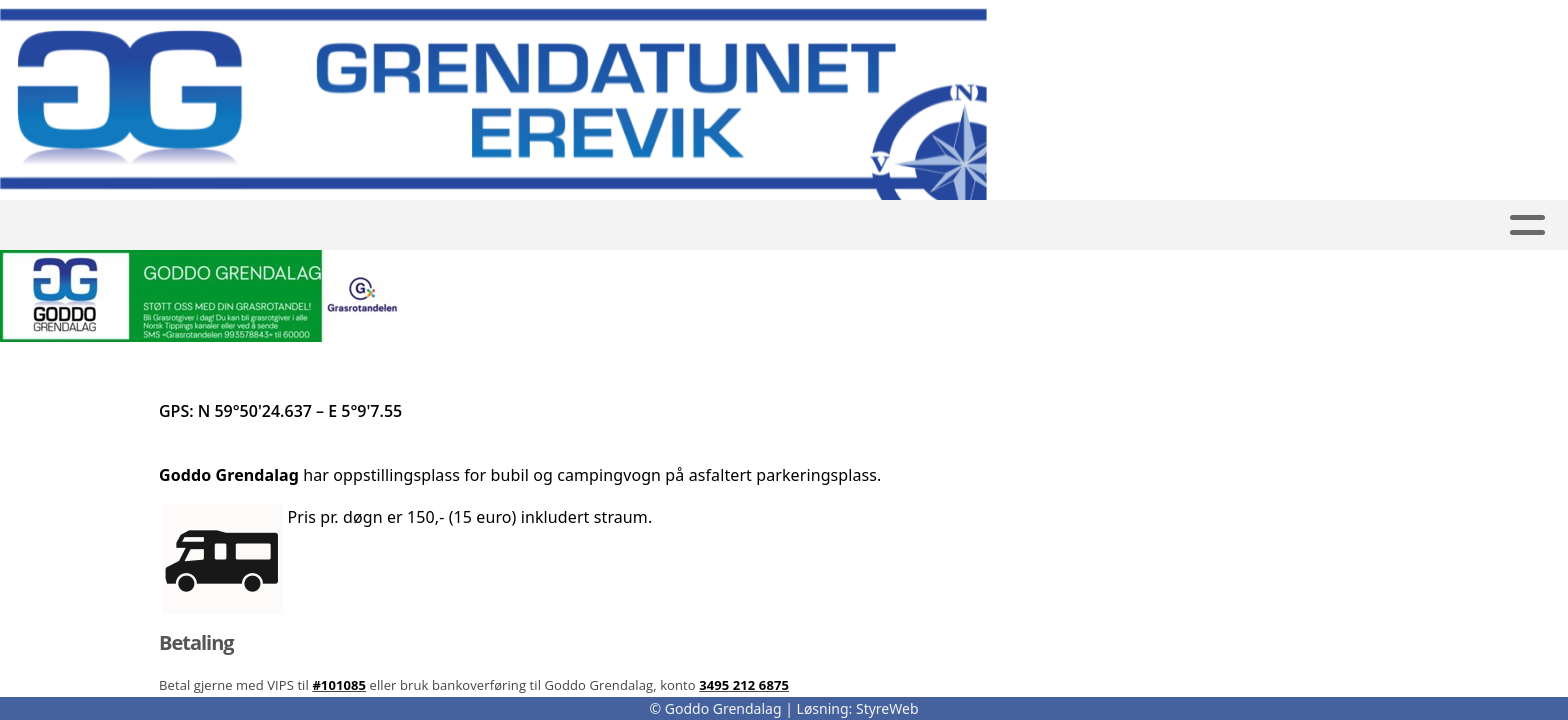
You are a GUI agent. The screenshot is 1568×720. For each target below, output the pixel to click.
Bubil (596, 225)
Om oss (993, 225)
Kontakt (1112, 225)
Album (761, 225)
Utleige (511, 225)
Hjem (428, 225)
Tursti (677, 225)
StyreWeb (887, 708)
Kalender (869, 225)
